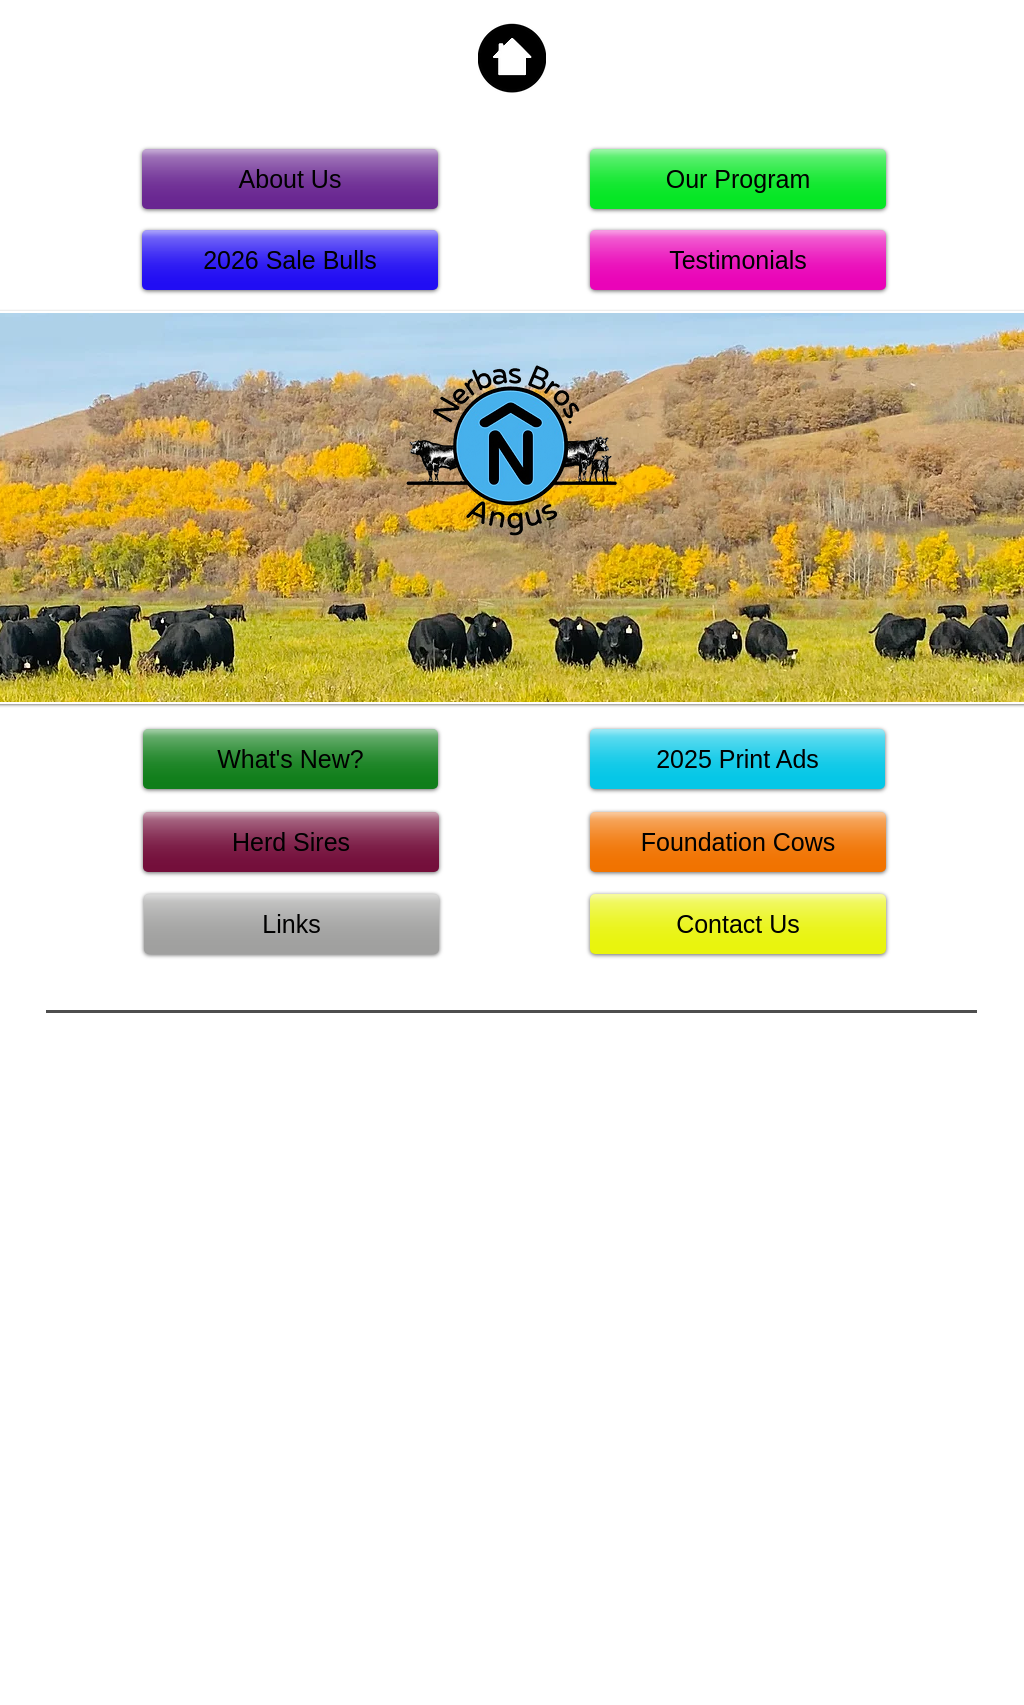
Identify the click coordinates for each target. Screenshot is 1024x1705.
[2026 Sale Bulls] (290, 260)
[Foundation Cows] (738, 842)
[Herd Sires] (291, 842)
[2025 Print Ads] (737, 759)
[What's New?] (290, 759)
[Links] (291, 924)
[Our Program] (738, 179)
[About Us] (290, 179)
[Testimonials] (738, 260)
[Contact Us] (738, 924)
